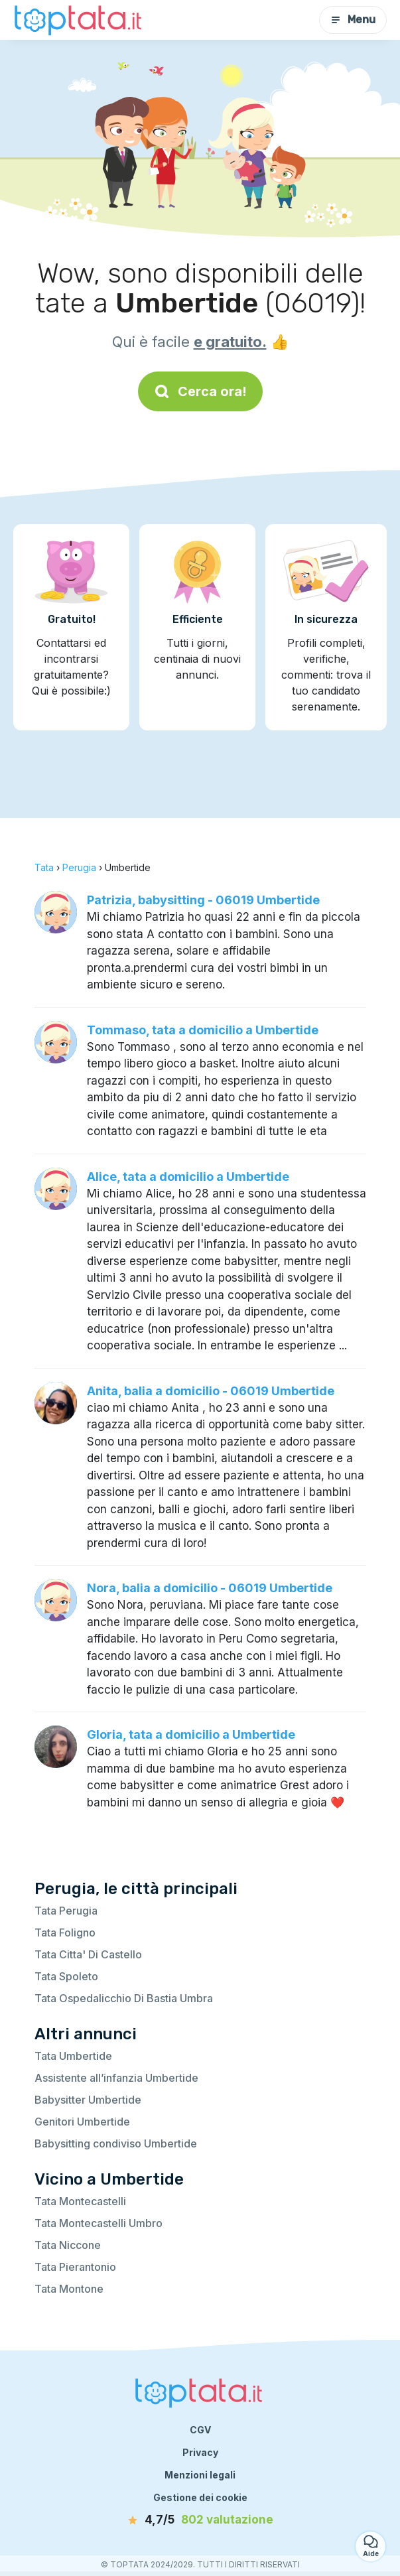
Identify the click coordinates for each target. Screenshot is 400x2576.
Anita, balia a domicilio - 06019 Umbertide (210, 1391)
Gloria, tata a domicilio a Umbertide (191, 1734)
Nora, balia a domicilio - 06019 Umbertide (209, 1588)
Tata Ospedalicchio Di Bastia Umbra (123, 1998)
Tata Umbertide (73, 2056)
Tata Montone (68, 2288)
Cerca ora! (200, 391)
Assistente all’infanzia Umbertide (116, 2077)
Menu (352, 19)
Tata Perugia (66, 1910)
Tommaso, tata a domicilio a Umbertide (202, 1030)
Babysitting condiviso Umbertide (115, 2143)
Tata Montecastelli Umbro (98, 2223)
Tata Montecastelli (80, 2201)
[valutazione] (200, 2520)
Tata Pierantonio (75, 2266)
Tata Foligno (65, 1932)
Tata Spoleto (66, 1976)
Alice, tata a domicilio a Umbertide (188, 1177)
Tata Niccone (67, 2245)
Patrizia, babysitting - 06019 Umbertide (203, 900)
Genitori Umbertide (82, 2121)
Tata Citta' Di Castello (88, 1954)
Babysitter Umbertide (87, 2099)
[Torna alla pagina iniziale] (79, 19)
